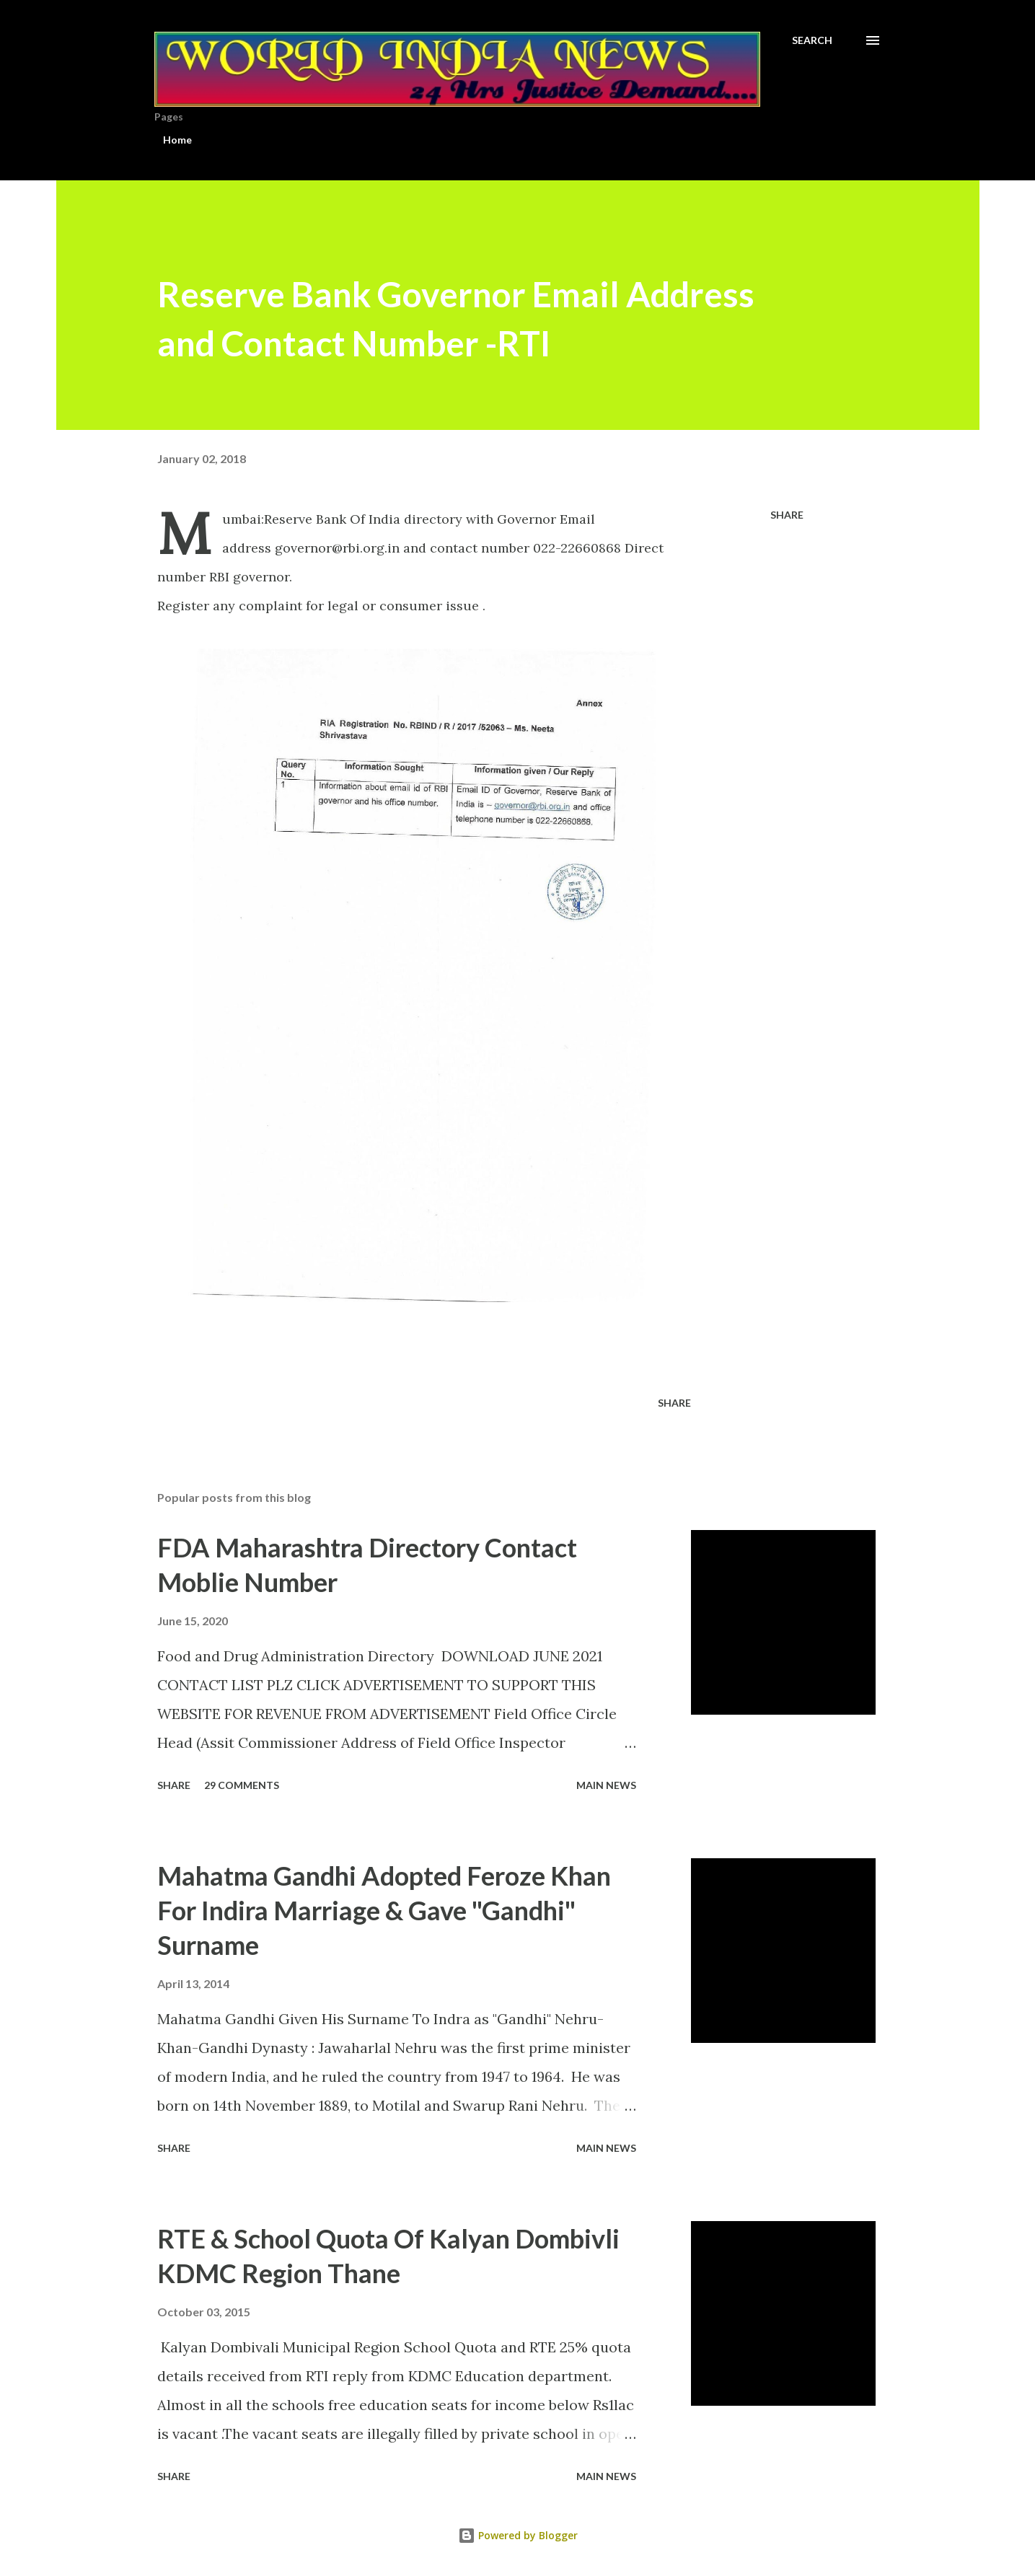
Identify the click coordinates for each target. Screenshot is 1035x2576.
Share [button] (786, 515)
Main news (606, 1785)
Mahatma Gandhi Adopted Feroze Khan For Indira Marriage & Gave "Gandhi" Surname (384, 1910)
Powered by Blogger (518, 2535)
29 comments (241, 1785)
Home (177, 139)
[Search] (812, 40)
